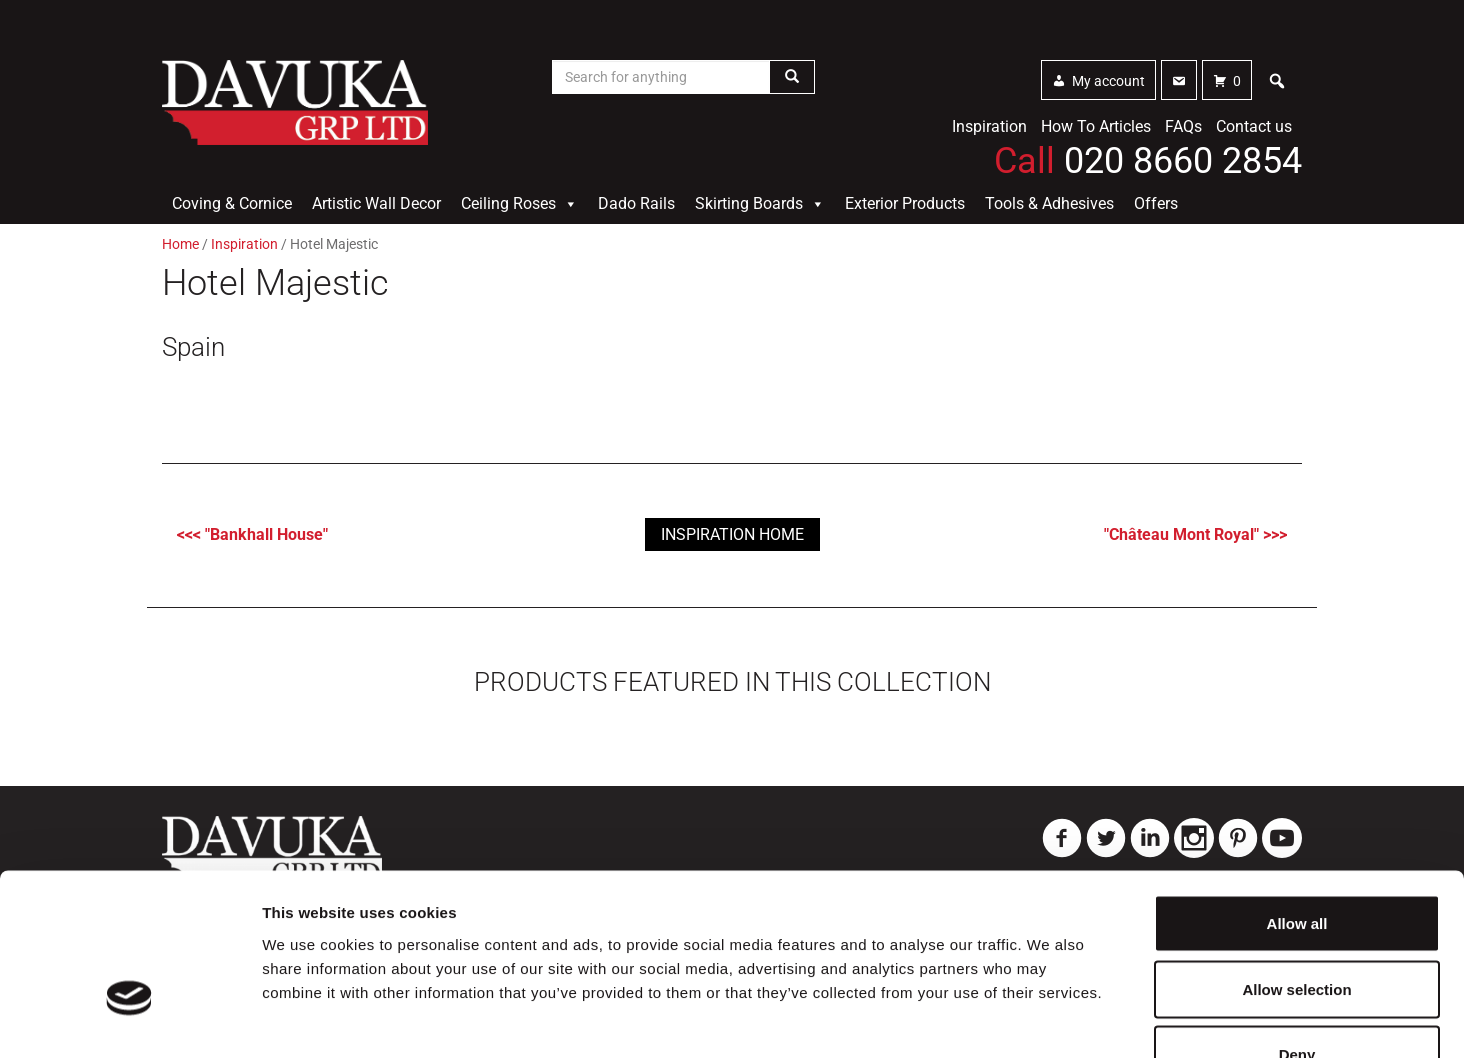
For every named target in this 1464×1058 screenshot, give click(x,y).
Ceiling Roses (519, 204)
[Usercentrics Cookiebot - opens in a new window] (129, 1019)
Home (180, 244)
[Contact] (1179, 80)
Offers (1156, 203)
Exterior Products (905, 203)
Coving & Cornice (232, 203)
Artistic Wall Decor (376, 203)
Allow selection (1296, 861)
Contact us (1254, 126)
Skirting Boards (760, 204)
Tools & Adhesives (1049, 203)
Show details (1049, 1018)
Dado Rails (636, 203)
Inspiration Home (732, 534)
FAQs (1183, 126)
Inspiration (989, 126)
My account (1108, 81)
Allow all (1297, 795)
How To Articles (1096, 126)
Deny (1297, 926)
